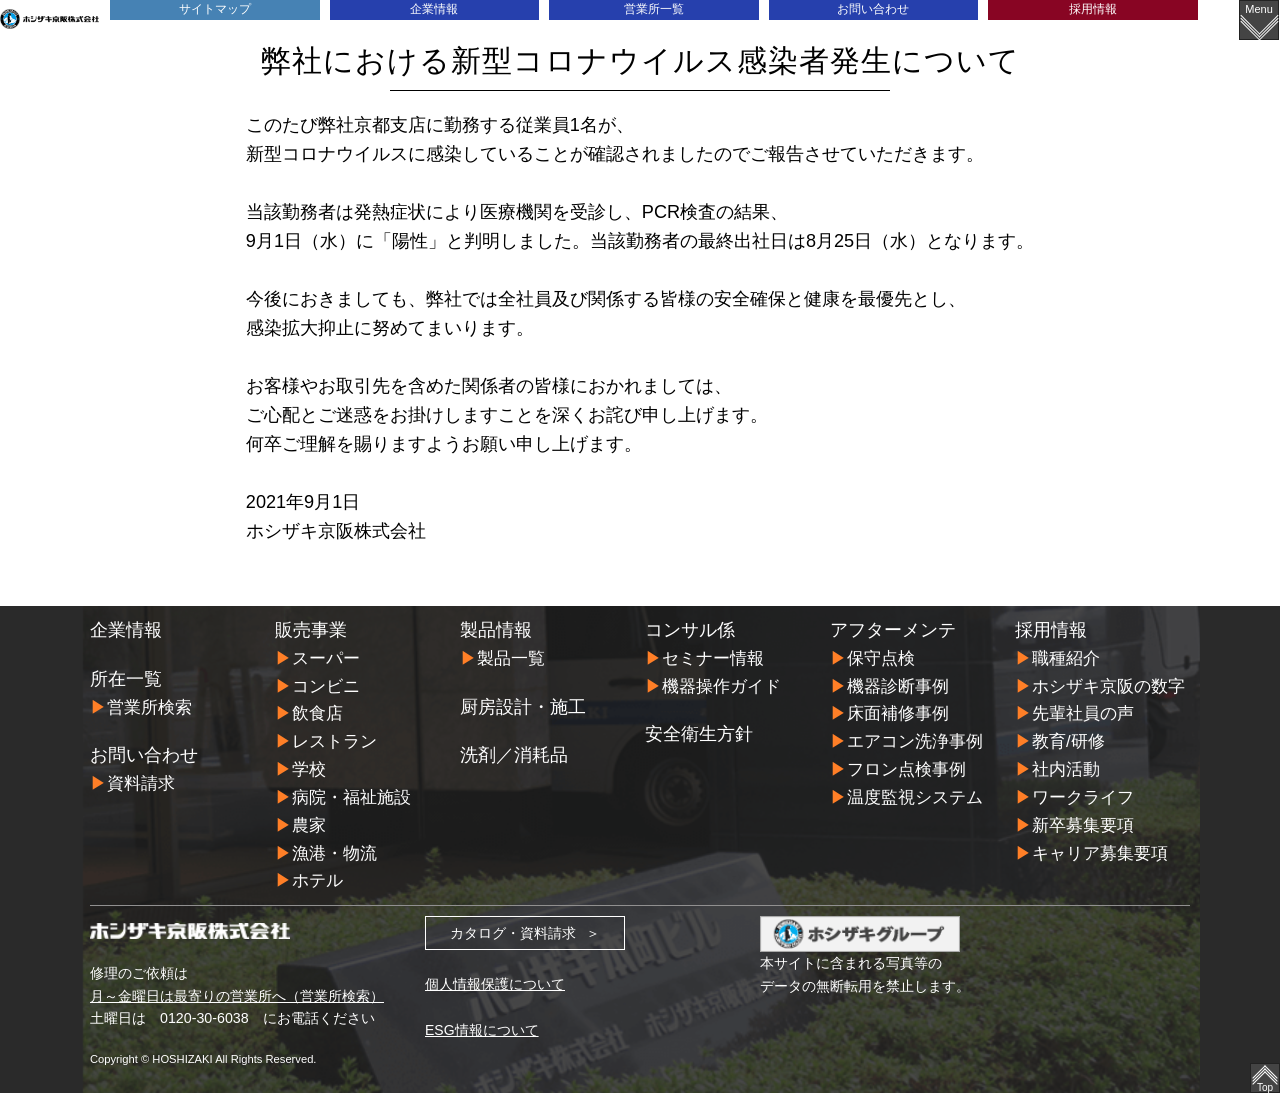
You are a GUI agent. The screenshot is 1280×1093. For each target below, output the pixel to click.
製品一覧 (511, 658)
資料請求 (141, 783)
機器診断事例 (898, 685)
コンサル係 (690, 630)
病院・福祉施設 (351, 794)
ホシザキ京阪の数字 (1108, 685)
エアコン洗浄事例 (915, 739)
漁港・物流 (334, 848)
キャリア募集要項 (1100, 848)
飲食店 (317, 712)
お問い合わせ (873, 9)
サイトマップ (215, 9)
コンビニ (326, 685)
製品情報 (496, 630)
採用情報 (1093, 9)
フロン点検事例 (906, 766)
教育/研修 (1068, 739)
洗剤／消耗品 (514, 755)
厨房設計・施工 (523, 706)
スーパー (326, 658)
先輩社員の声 (1083, 712)
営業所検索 (149, 707)
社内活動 (1066, 766)
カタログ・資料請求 (513, 927)
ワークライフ (1083, 794)
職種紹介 (1066, 658)
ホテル (317, 875)
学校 (309, 766)
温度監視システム (915, 794)
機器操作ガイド (721, 685)
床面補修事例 (898, 712)
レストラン (334, 739)
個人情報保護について (495, 978)
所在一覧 (126, 679)
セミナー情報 (713, 658)
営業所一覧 (653, 9)
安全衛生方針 (699, 733)
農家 (309, 821)
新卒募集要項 (1083, 821)
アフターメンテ (893, 630)
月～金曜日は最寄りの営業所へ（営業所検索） (237, 990)
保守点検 (881, 658)
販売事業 (311, 630)
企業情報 (434, 9)
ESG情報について (482, 1024)
